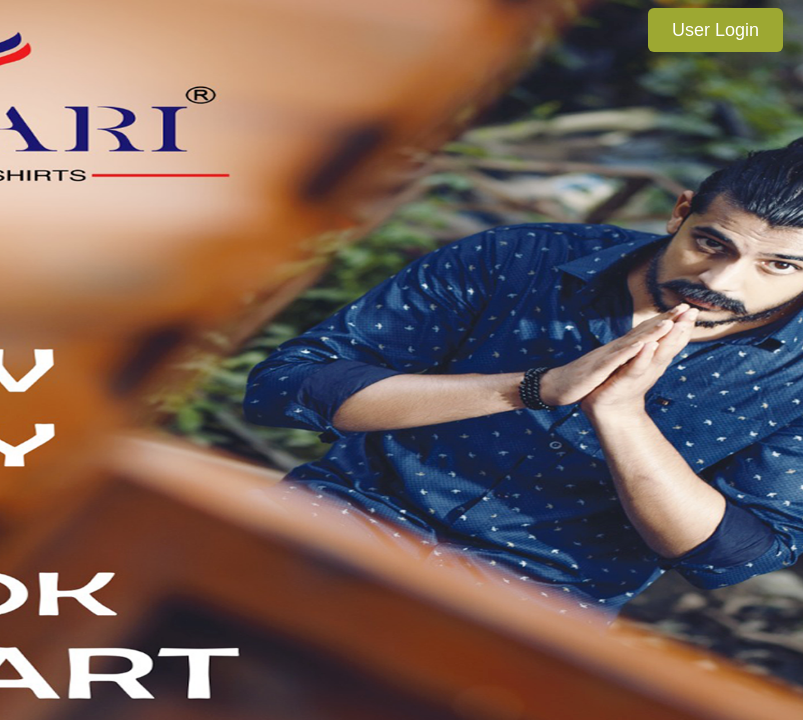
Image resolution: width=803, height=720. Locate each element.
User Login (715, 30)
